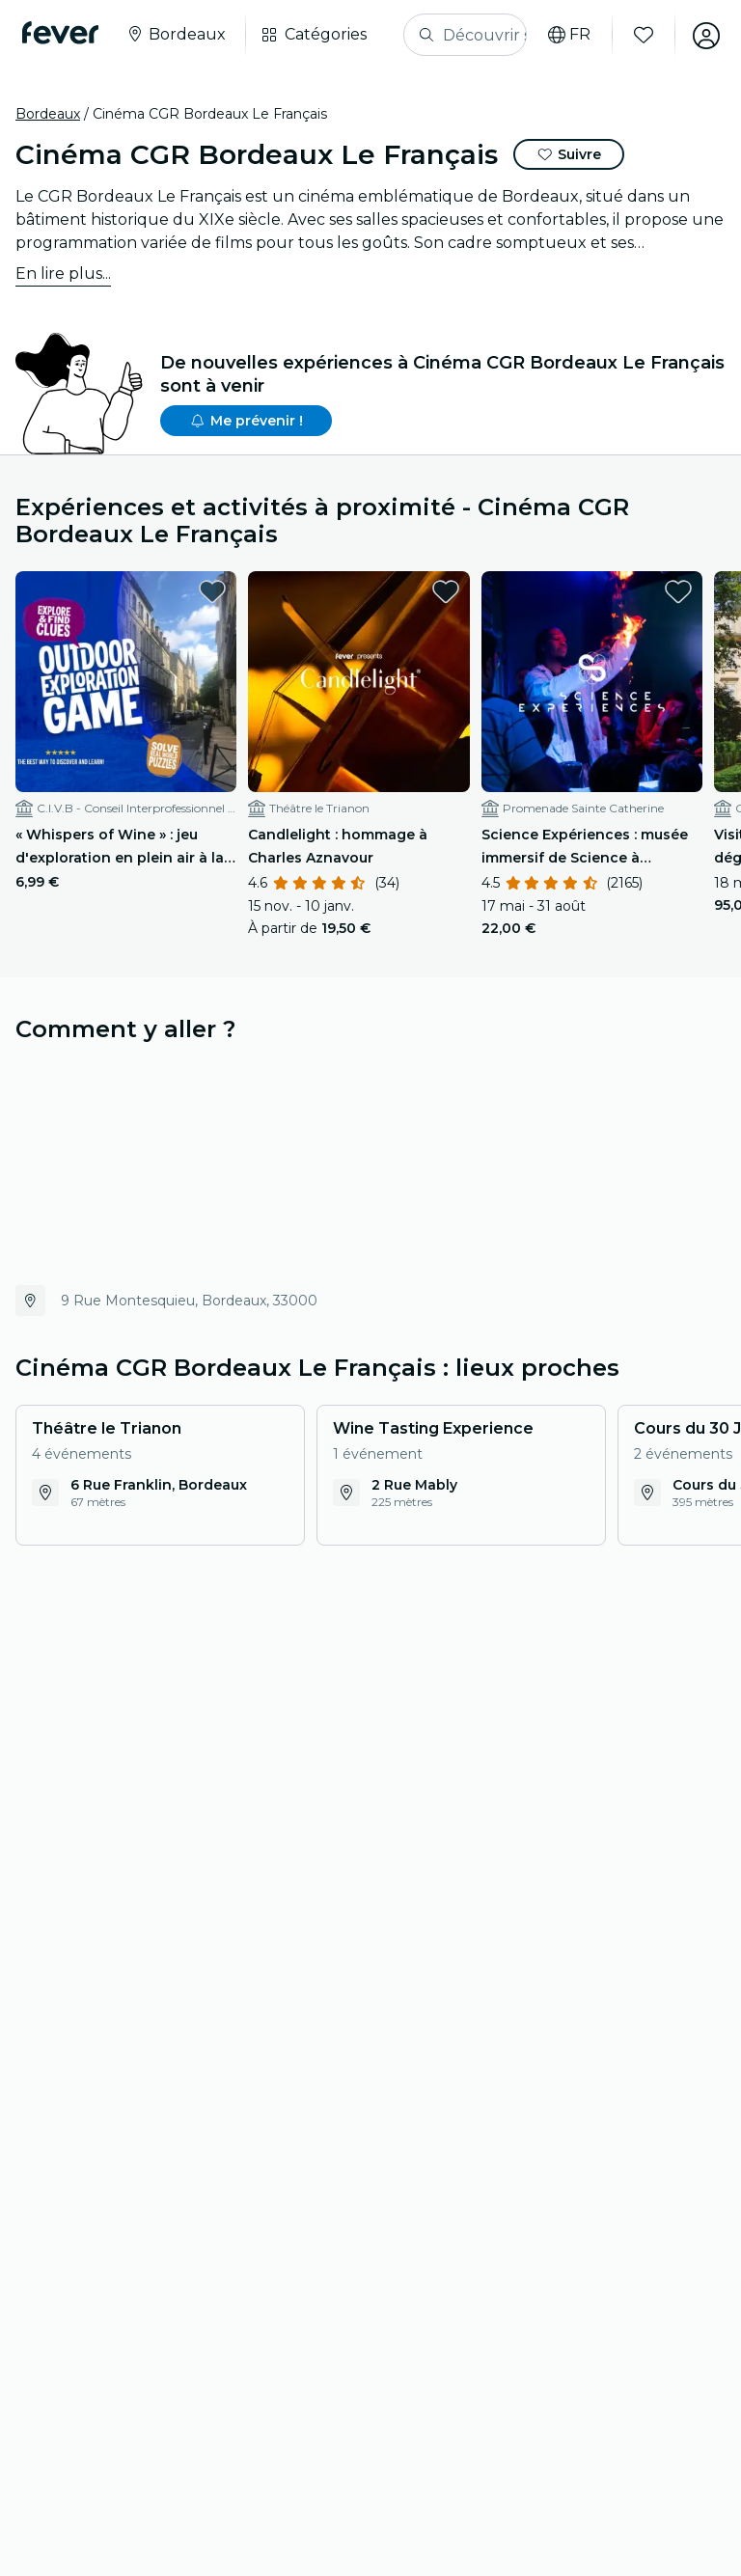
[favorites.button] (212, 591)
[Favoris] (641, 34)
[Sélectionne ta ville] (177, 34)
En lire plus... (63, 273)
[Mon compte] (704, 34)
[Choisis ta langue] (567, 34)
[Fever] (61, 32)
